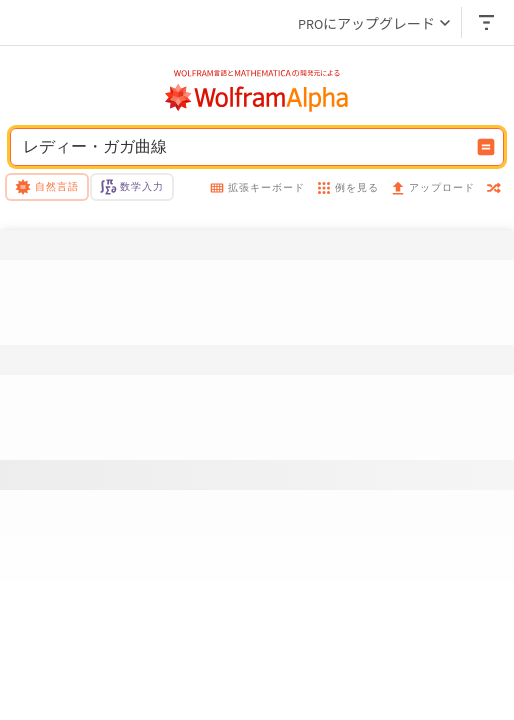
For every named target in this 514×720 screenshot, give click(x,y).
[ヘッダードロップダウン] (488, 22)
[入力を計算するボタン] (486, 147)
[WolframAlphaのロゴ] (257, 98)
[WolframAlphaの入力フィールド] (244, 147)
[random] (494, 190)
